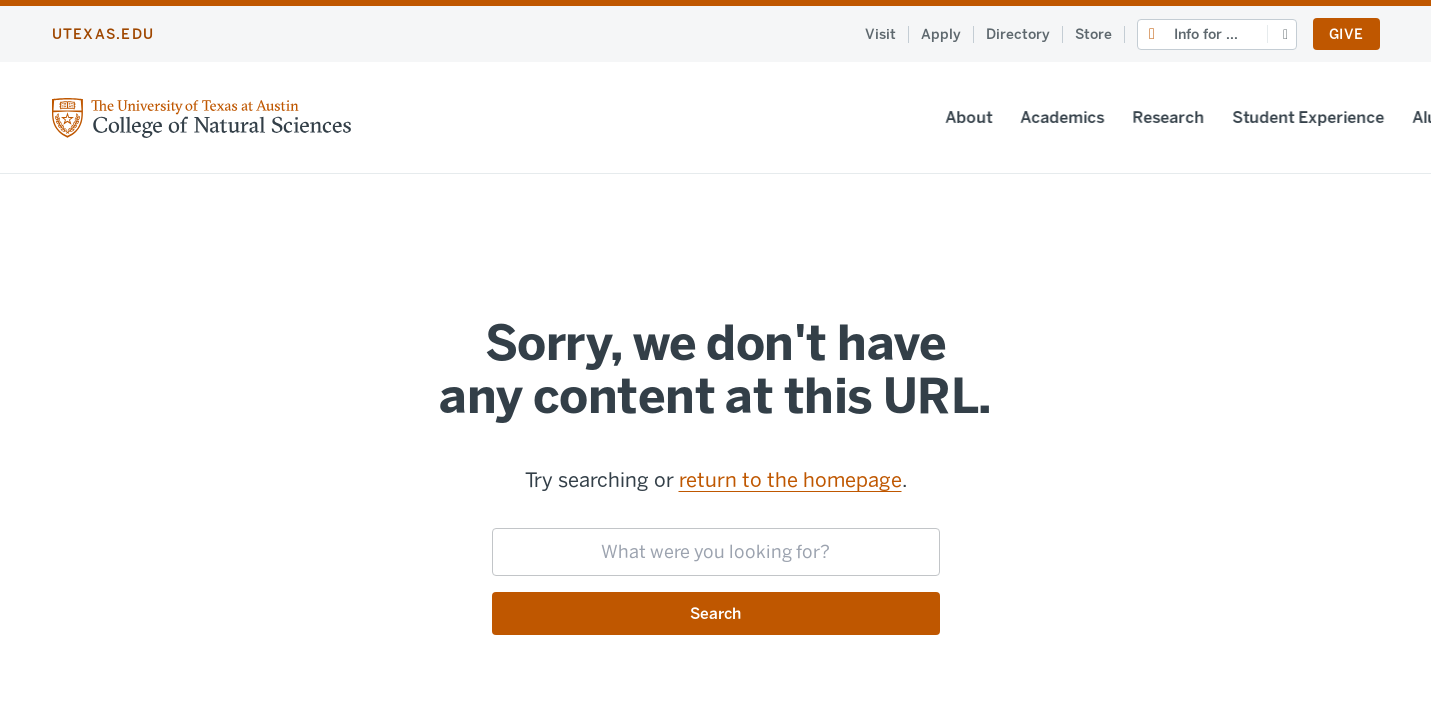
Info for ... (1206, 34)
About (603, 117)
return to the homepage (790, 480)
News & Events (1260, 117)
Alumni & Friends (1112, 117)
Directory (1018, 34)
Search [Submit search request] (715, 613)
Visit (880, 34)
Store (1093, 34)
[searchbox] (716, 552)
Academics (697, 117)
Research (803, 117)
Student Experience (943, 117)
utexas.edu (103, 34)
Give (1346, 34)
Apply (941, 34)
